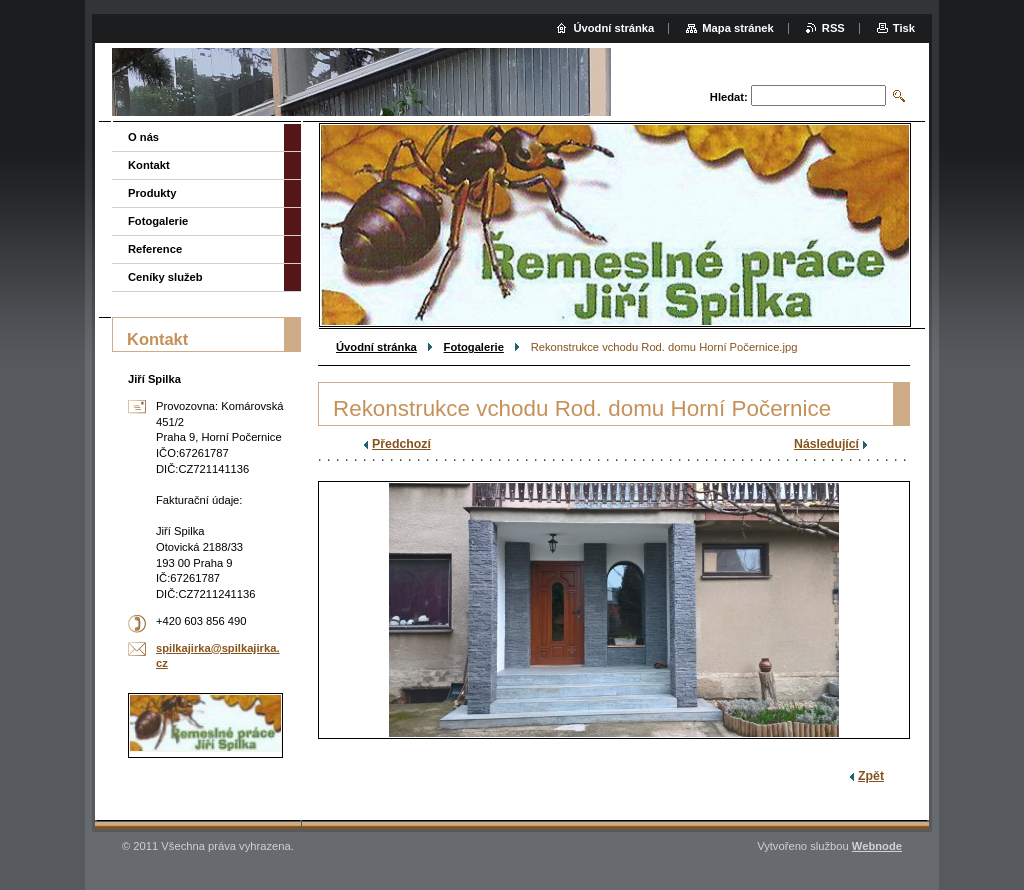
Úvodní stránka (376, 347)
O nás (143, 137)
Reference (155, 249)
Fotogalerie (474, 347)
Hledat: (729, 97)
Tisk (904, 28)
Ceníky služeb (165, 277)
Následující (826, 444)
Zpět (871, 776)
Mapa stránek (738, 28)
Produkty (152, 193)
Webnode (877, 846)
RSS (833, 28)
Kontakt (149, 165)
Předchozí (401, 444)
